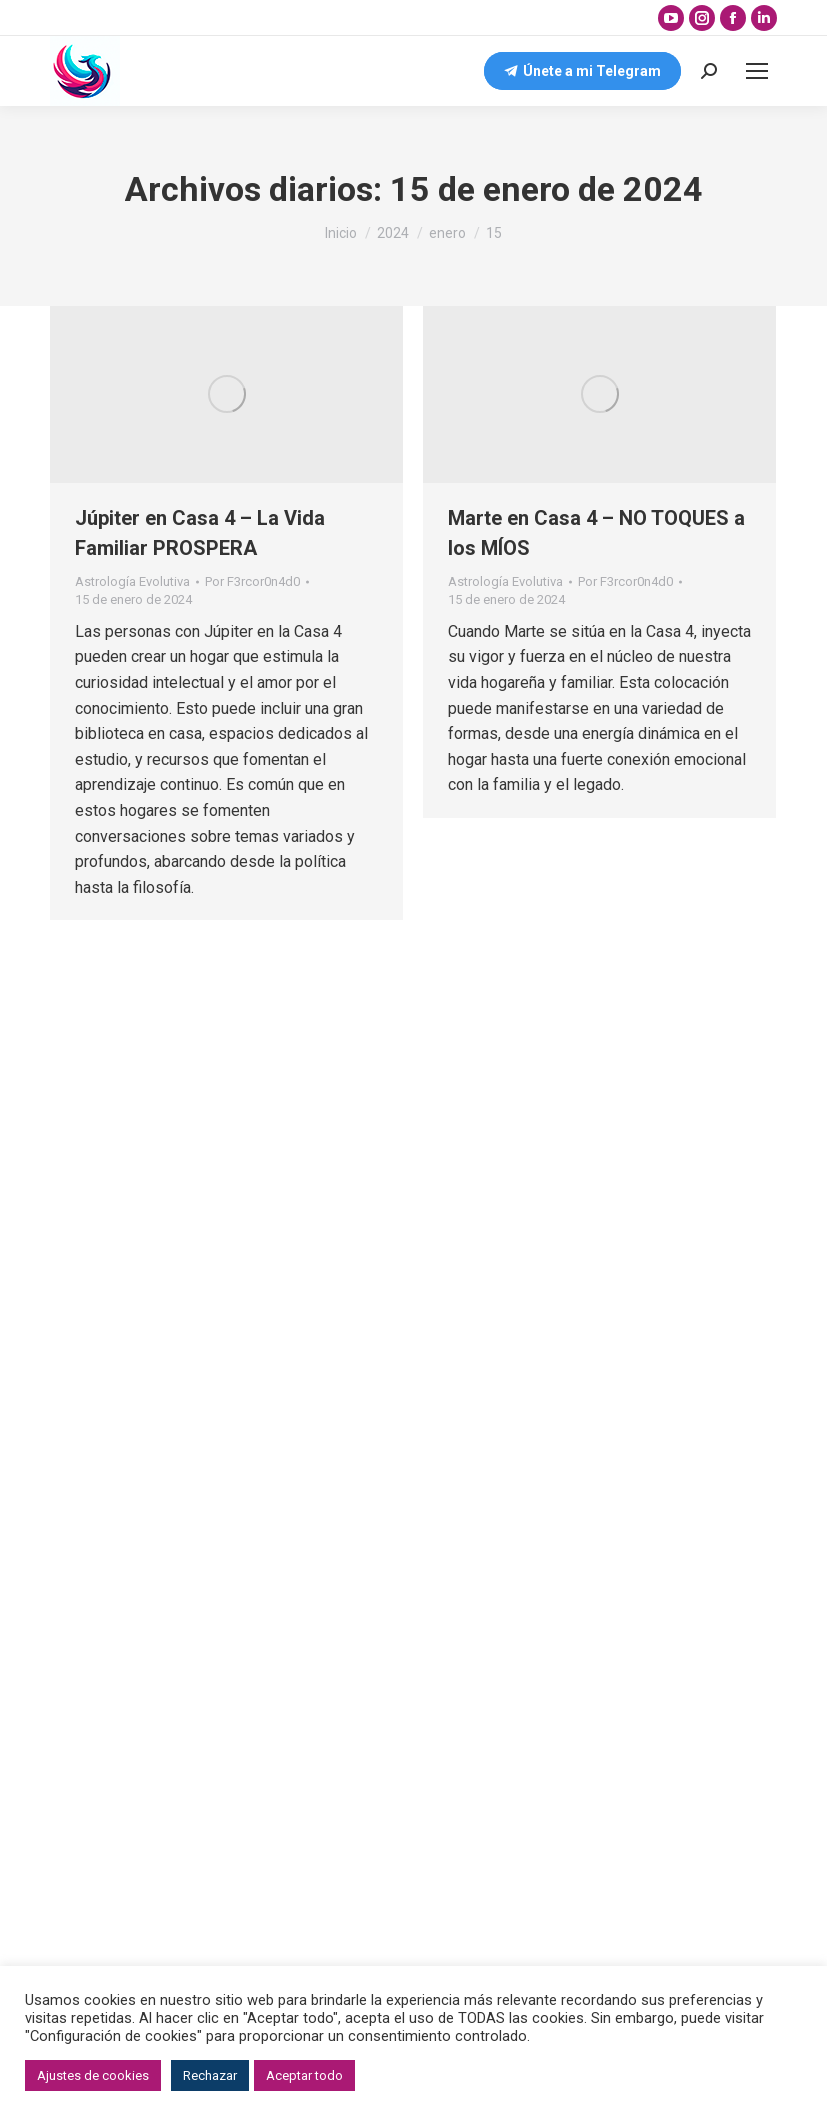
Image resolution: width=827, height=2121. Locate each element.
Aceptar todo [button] (304, 2075)
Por (252, 581)
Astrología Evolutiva (132, 581)
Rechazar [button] (210, 2075)
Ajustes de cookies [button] (93, 2075)
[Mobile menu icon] (757, 71)
